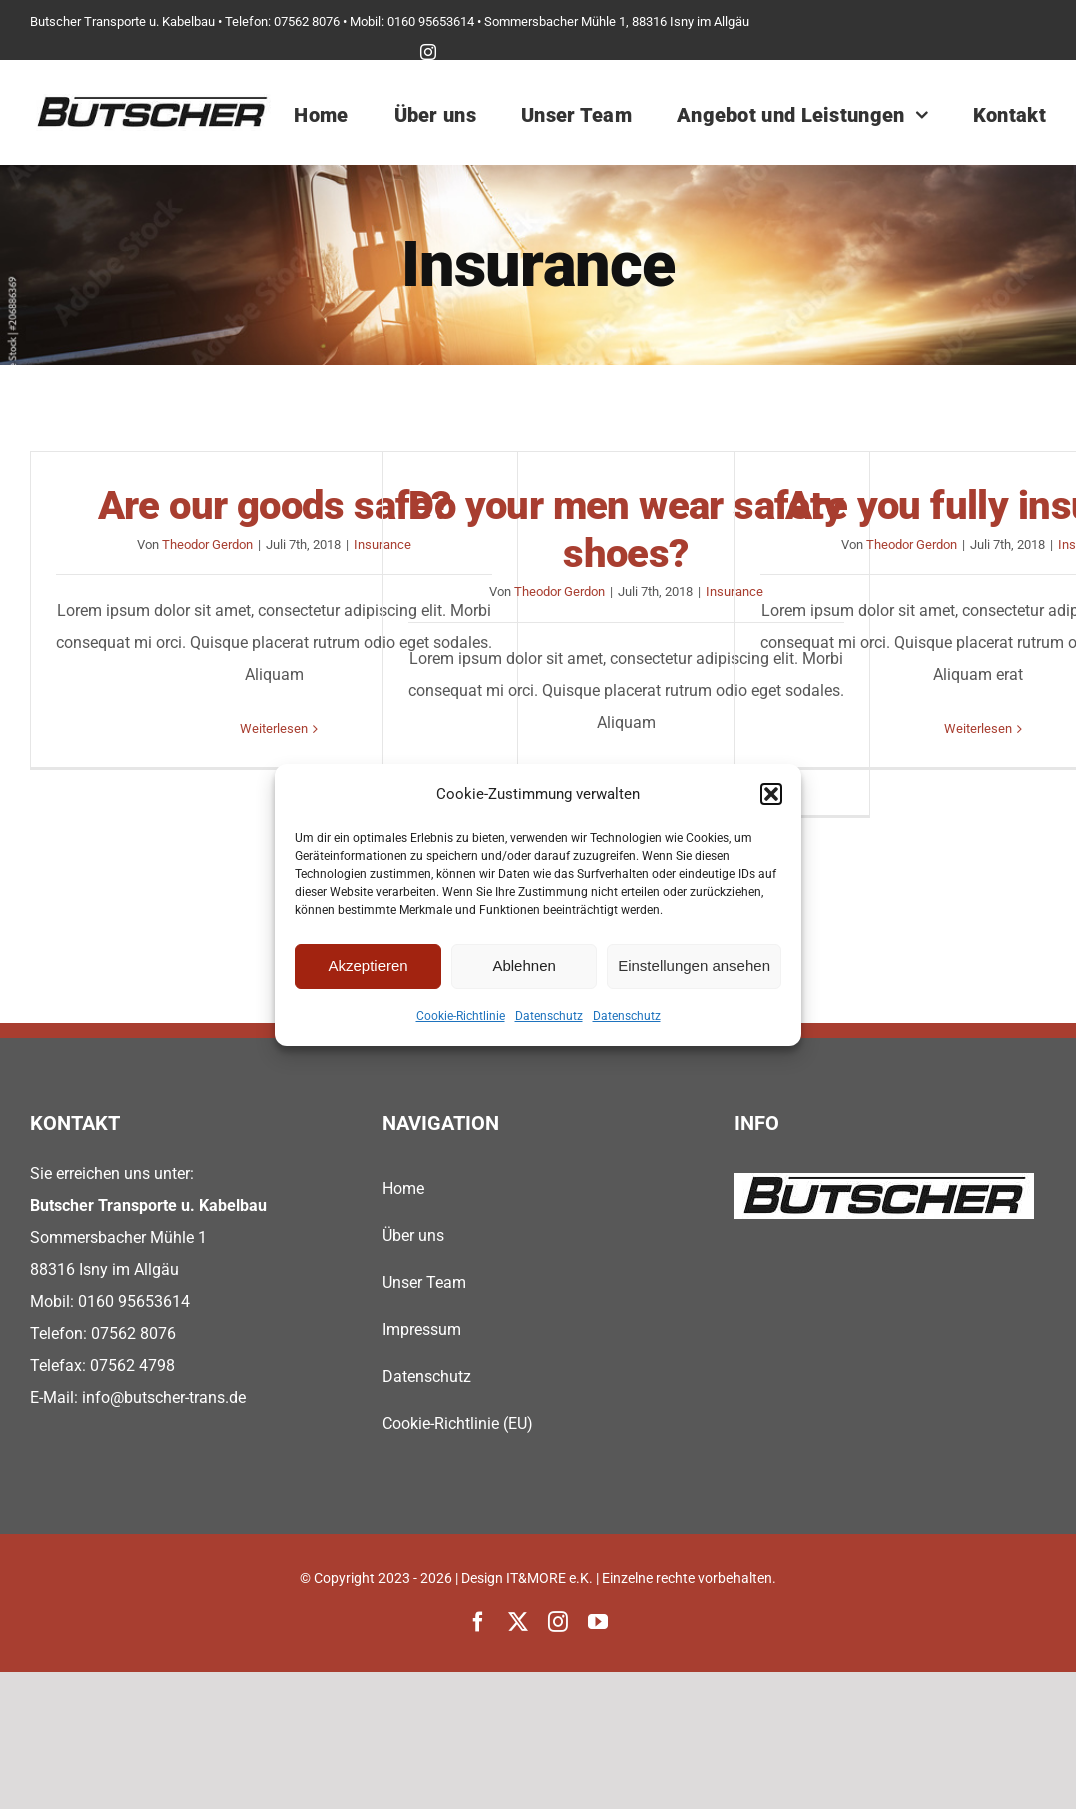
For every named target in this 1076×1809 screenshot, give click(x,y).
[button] (771, 794)
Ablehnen (523, 965)
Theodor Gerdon (207, 544)
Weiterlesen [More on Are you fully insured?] (978, 728)
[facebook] (478, 1622)
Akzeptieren (367, 965)
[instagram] (428, 52)
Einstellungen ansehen (694, 965)
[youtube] (598, 1622)
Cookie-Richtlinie (460, 1016)
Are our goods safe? (274, 505)
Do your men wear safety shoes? (625, 529)
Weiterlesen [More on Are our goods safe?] (274, 728)
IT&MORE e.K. (549, 1578)
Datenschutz (549, 1016)
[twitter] (518, 1622)
